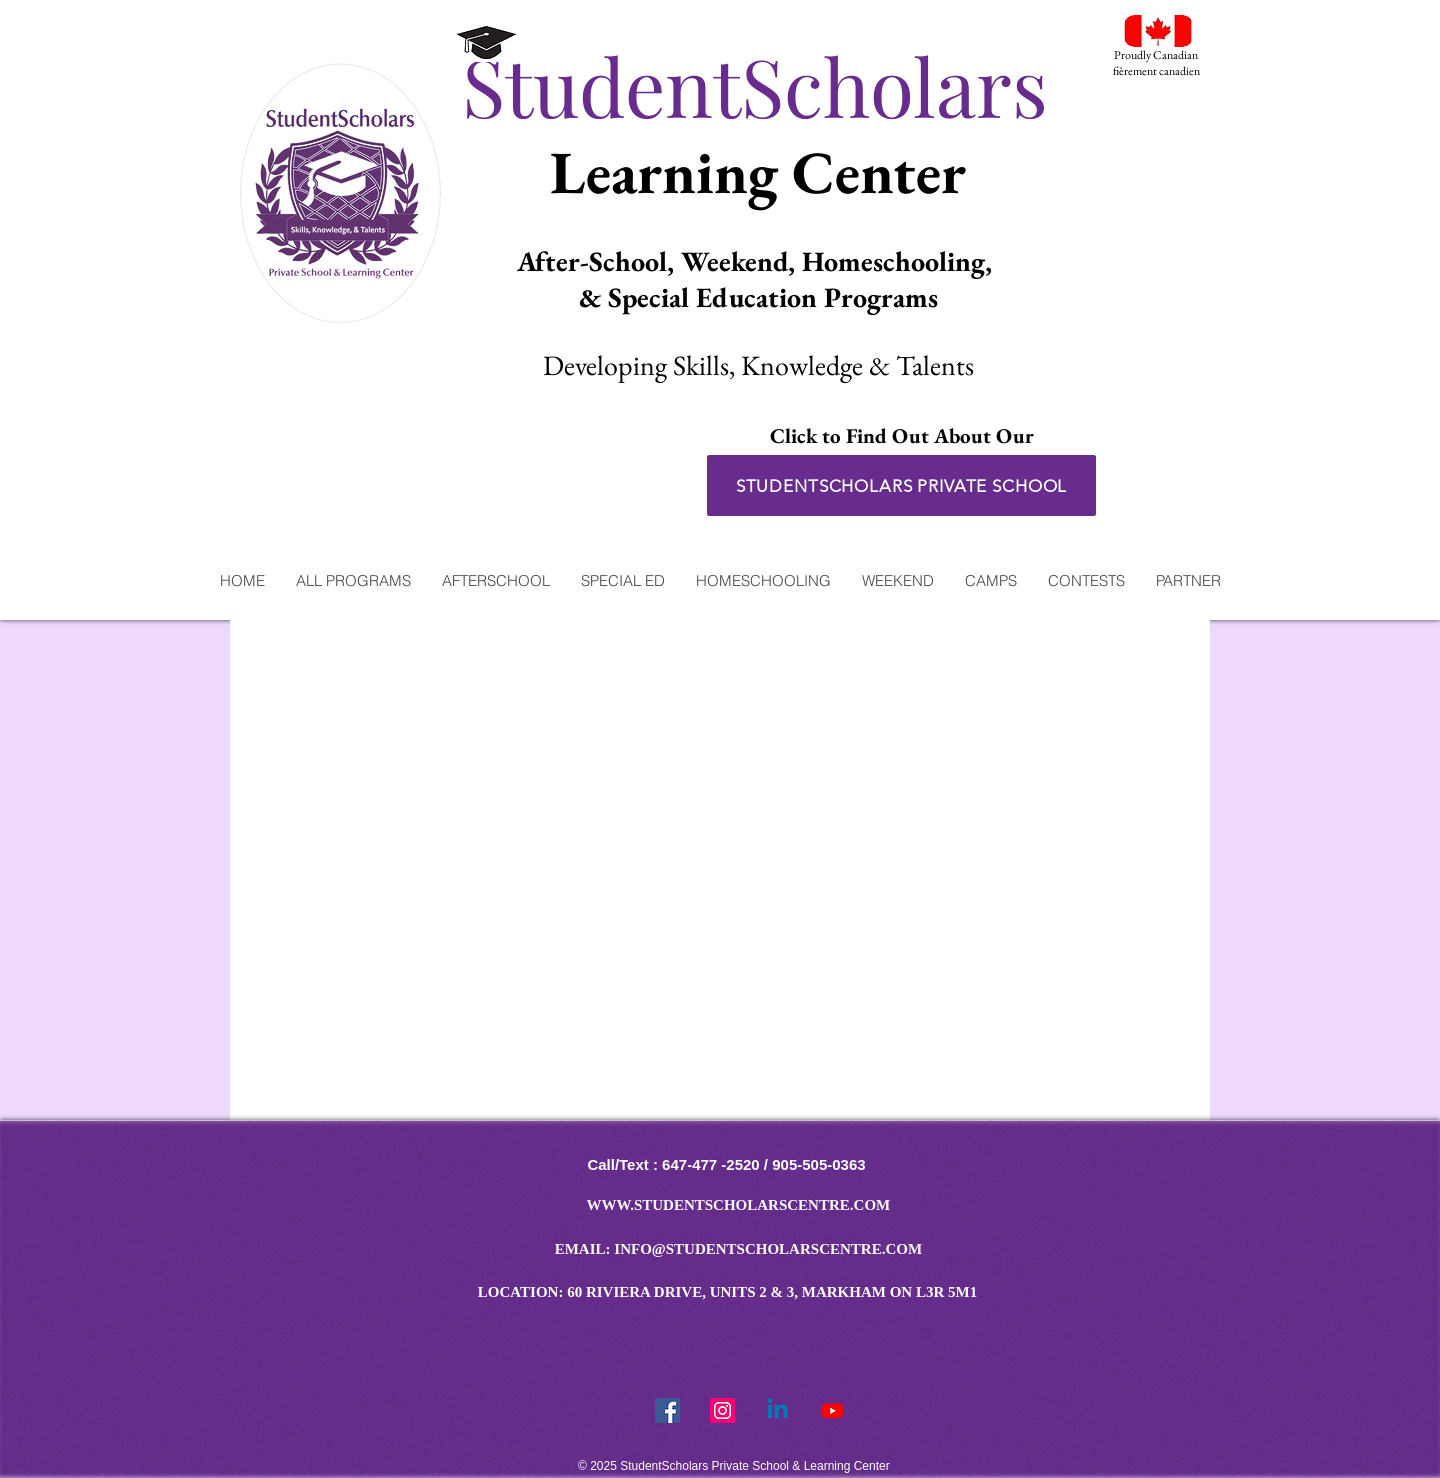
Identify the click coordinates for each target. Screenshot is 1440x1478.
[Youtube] (832, 1410)
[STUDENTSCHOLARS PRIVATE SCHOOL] (901, 485)
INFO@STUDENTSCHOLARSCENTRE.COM (768, 1249)
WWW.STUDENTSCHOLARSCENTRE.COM (739, 1205)
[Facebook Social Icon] (667, 1410)
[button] (353, 580)
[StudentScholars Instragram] (722, 1410)
